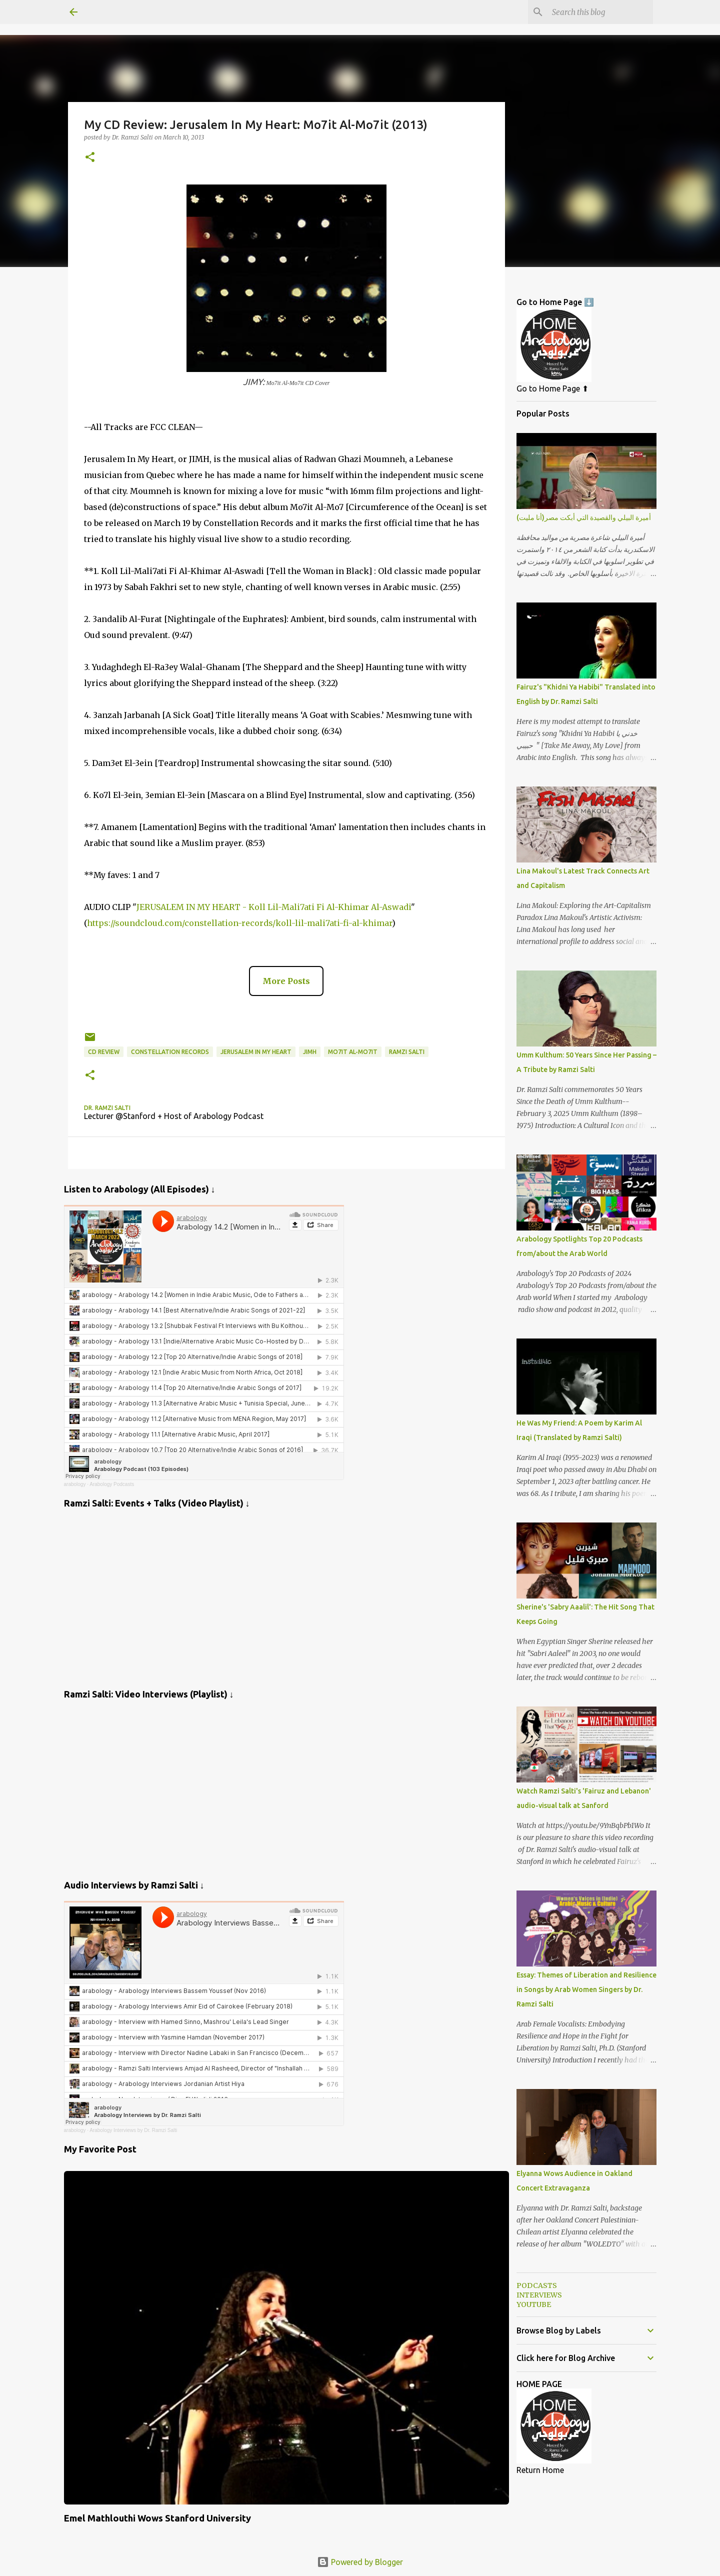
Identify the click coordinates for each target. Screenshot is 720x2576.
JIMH (309, 1051)
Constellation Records (170, 1051)
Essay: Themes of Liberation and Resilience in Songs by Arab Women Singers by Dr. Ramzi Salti (586, 1989)
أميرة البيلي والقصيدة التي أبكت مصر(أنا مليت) (583, 518)
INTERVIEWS (539, 2295)
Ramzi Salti (406, 1051)
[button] (90, 157)
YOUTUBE (533, 2304)
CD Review (104, 1051)
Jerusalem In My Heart (256, 1051)
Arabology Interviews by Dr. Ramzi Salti (133, 2130)
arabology (75, 1484)
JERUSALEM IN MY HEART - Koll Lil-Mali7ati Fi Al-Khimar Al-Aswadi (273, 907)
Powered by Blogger (360, 2562)
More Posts (286, 981)
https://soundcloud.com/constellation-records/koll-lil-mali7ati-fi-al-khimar (239, 923)
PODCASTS (536, 2285)
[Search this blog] (600, 12)
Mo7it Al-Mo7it (353, 1051)
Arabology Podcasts (112, 1484)
